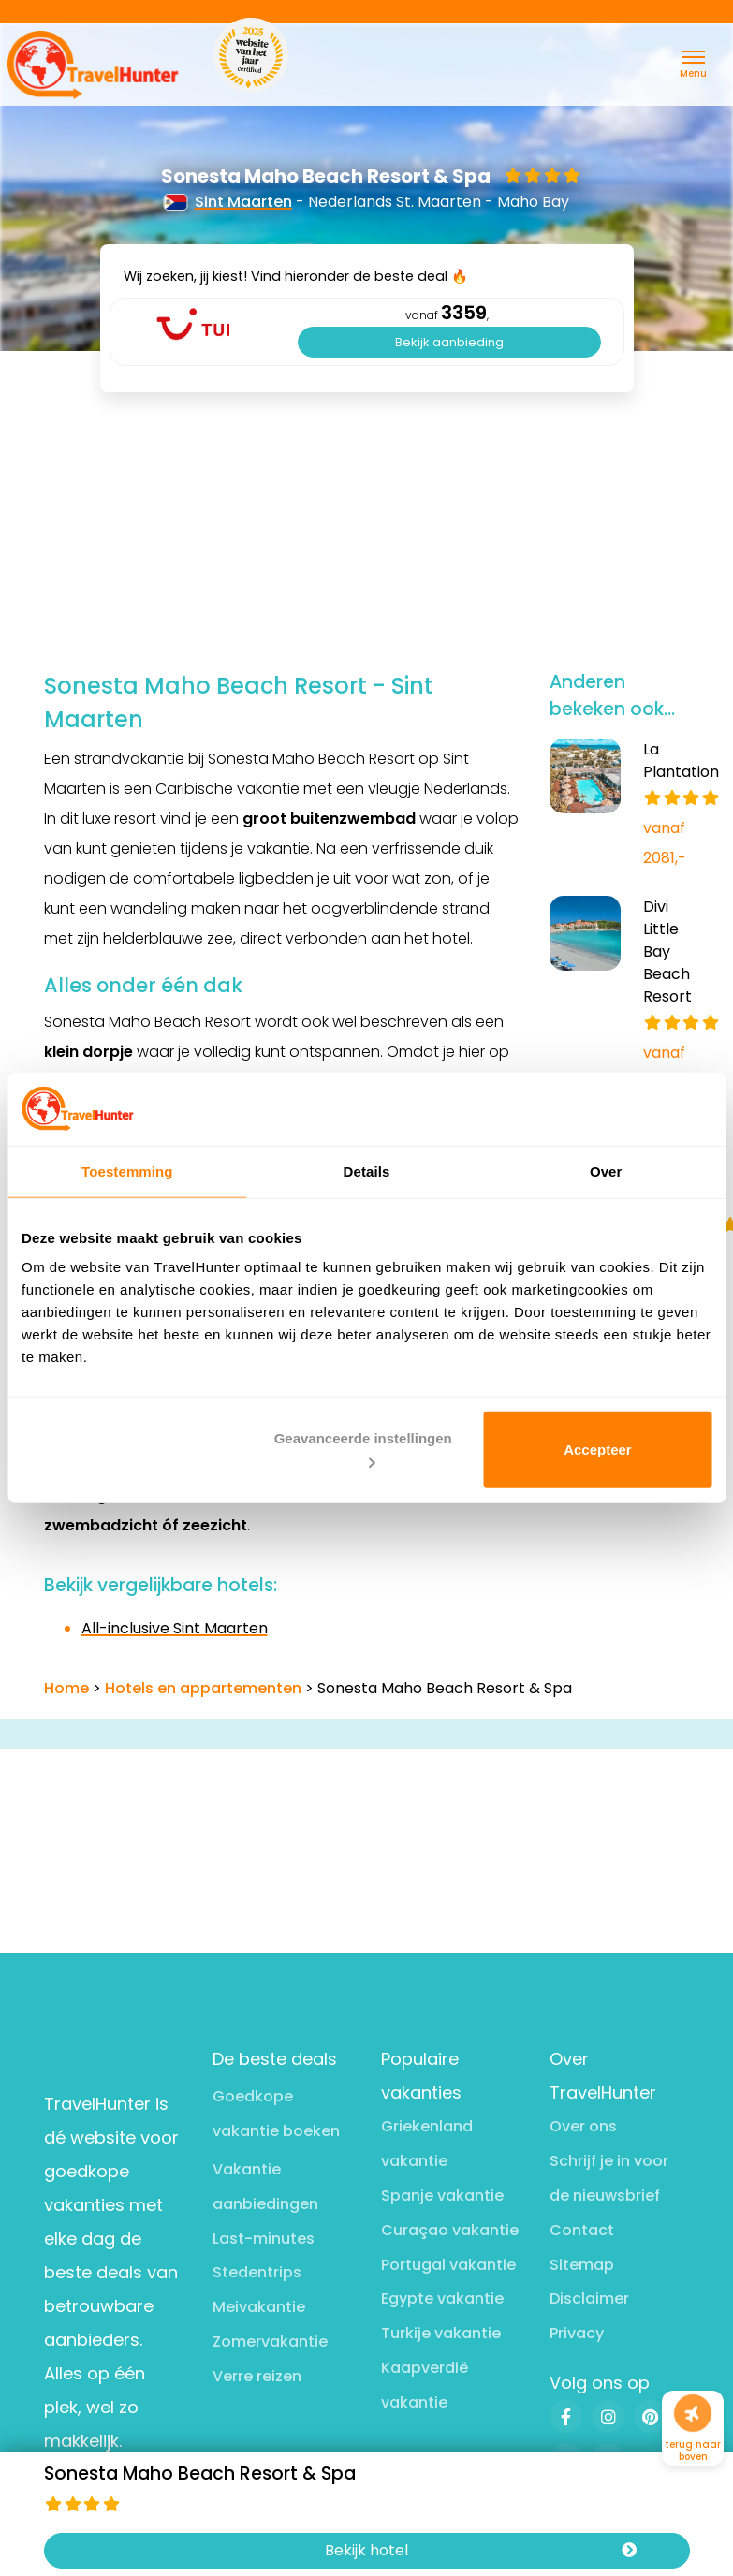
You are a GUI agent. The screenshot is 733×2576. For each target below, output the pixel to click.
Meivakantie (259, 2307)
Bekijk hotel (481, 2550)
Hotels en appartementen (203, 1688)
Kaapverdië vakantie (424, 2385)
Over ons (583, 2126)
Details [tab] (367, 1171)
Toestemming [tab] (127, 1171)
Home (66, 1688)
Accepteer (598, 1449)
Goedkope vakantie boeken (276, 2114)
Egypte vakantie (442, 2298)
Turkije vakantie (441, 2333)
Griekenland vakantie (427, 2143)
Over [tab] (606, 1171)
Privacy (577, 2333)
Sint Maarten (228, 201)
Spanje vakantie (442, 2195)
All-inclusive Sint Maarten (174, 1628)
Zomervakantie (270, 2341)
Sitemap (582, 2265)
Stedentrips (257, 2272)
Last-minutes (264, 2238)
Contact (582, 2230)
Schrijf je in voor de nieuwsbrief (609, 2178)
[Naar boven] (693, 2413)
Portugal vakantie (448, 2265)
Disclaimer (589, 2298)
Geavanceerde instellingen (363, 1449)
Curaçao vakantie (450, 2230)
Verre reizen (257, 2376)
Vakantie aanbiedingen (265, 2187)
